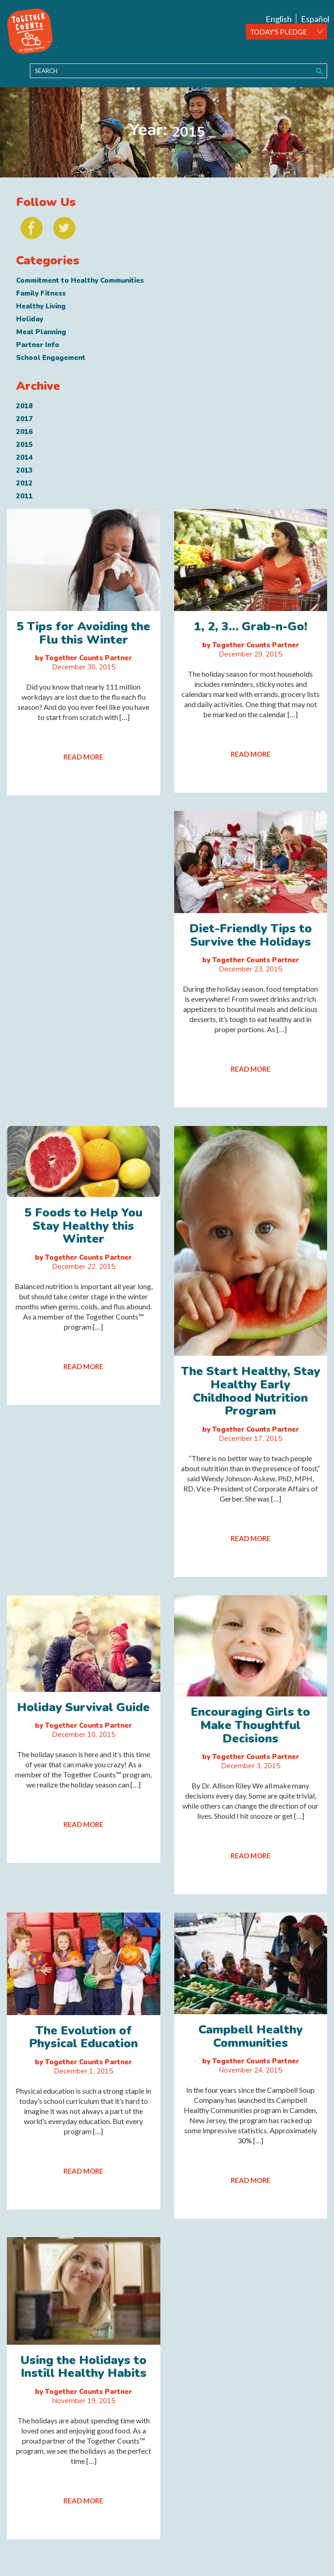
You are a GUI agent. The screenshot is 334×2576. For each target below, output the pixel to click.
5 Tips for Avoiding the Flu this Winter (83, 633)
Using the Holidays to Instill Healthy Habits (83, 2367)
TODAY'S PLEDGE (278, 32)
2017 (24, 418)
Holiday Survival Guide (83, 1707)
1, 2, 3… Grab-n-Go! (250, 626)
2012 (24, 483)
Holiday (29, 319)
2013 (24, 470)
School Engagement (50, 357)
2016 (24, 431)
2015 (24, 444)
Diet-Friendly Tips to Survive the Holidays (250, 935)
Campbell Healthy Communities (250, 2036)
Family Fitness (41, 293)
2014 (24, 457)
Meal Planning (41, 332)
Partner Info (37, 344)
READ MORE (83, 757)
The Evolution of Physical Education (83, 2037)
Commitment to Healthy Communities (80, 280)
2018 (24, 406)
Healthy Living (41, 306)
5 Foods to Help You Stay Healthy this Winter (83, 1226)
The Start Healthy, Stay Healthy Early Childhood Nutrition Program (250, 1391)
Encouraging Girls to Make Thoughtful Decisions (250, 1725)
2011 (24, 496)
